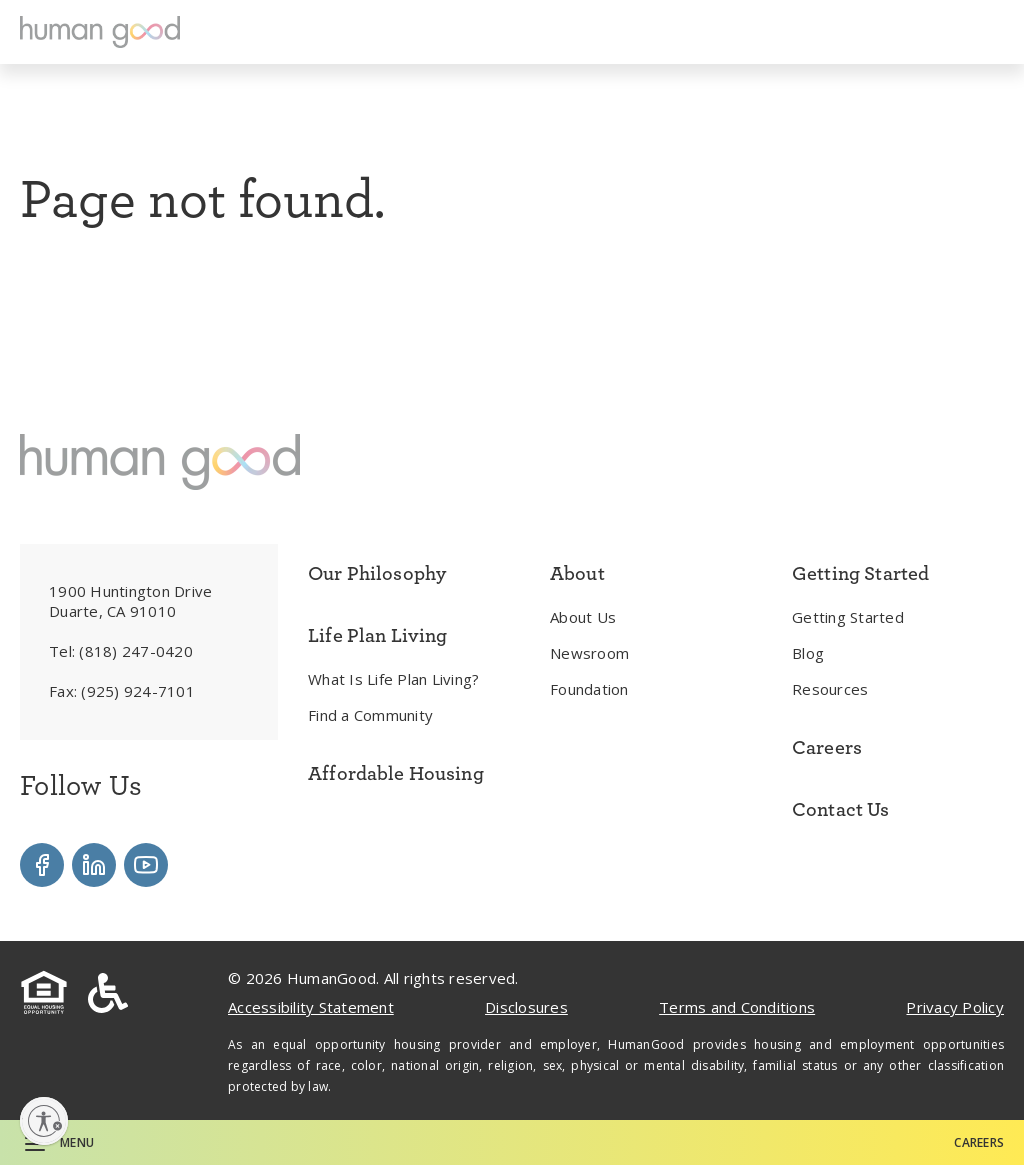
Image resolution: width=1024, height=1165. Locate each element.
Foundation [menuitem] (589, 689)
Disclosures (526, 1007)
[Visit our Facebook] (42, 865)
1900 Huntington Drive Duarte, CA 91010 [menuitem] (130, 601)
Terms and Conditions (737, 1007)
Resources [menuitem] (830, 689)
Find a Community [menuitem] (370, 715)
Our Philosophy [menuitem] (377, 573)
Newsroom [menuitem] (589, 653)
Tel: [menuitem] (121, 651)
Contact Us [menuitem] (841, 809)
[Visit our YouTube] (146, 865)
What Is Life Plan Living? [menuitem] (393, 679)
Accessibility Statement (311, 1007)
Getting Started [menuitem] (848, 617)
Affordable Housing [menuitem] (396, 773)
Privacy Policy (955, 1007)
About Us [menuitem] (583, 617)
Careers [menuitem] (827, 747)
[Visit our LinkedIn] (94, 865)
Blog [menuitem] (808, 653)
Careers (979, 1142)
